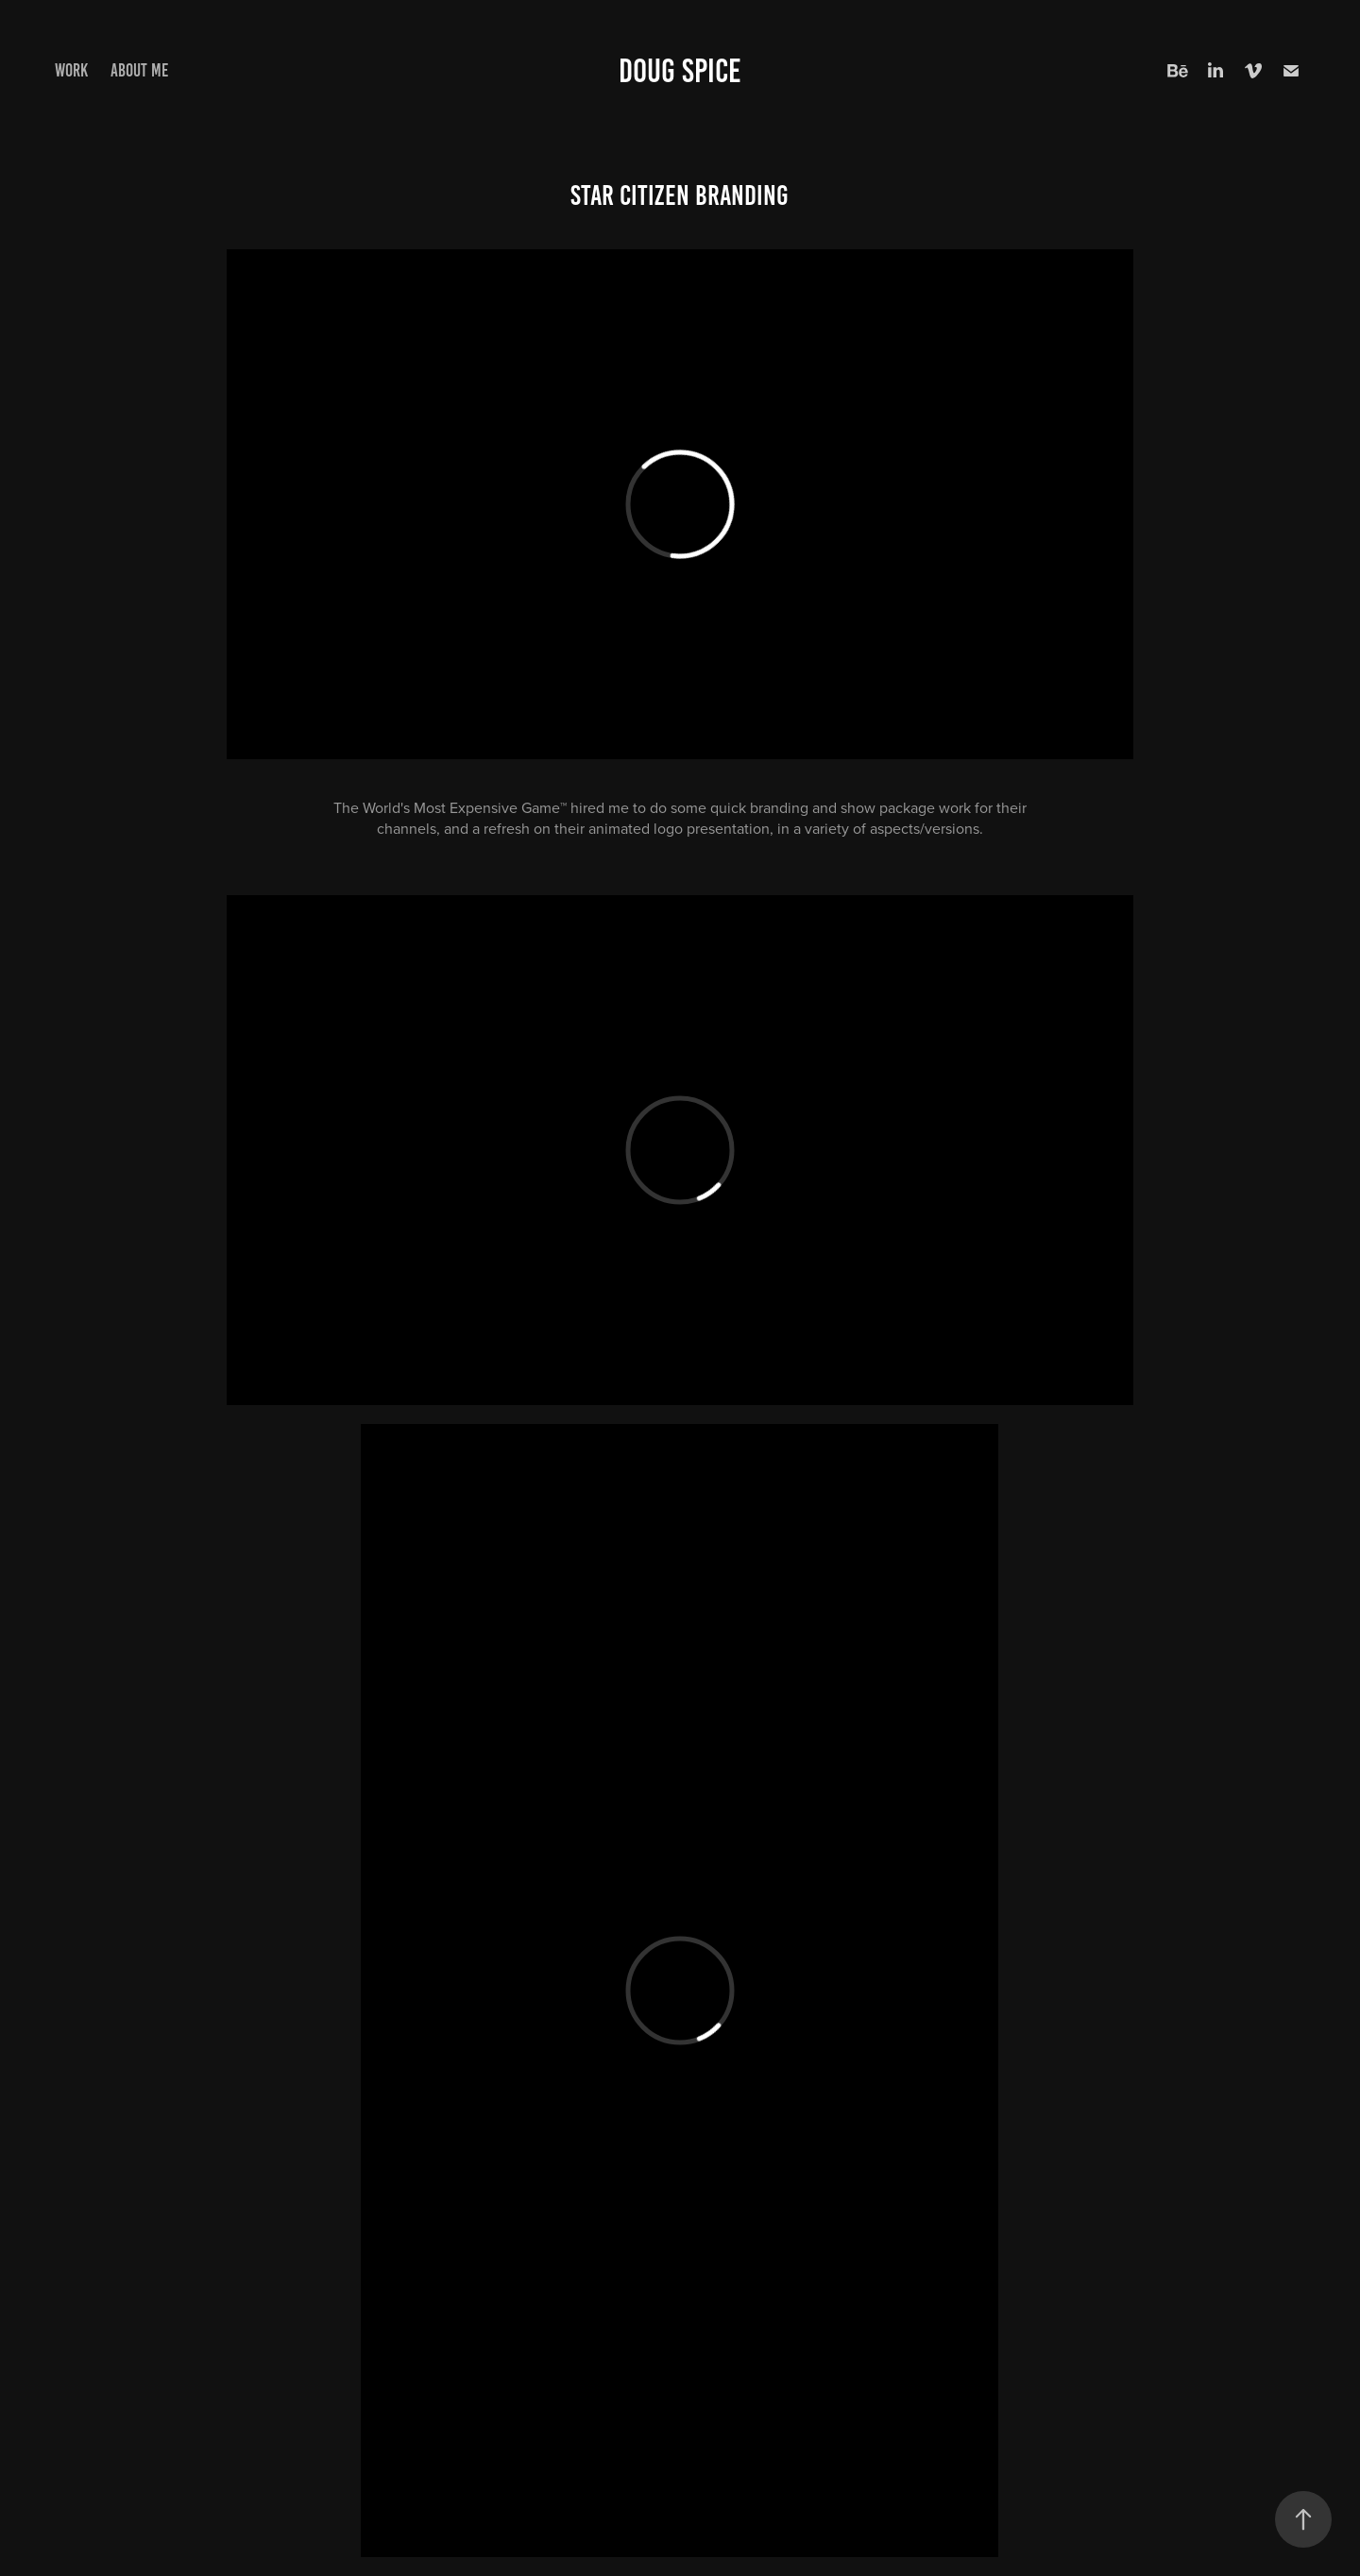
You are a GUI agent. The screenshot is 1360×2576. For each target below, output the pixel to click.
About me (139, 70)
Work (71, 70)
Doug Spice (680, 71)
